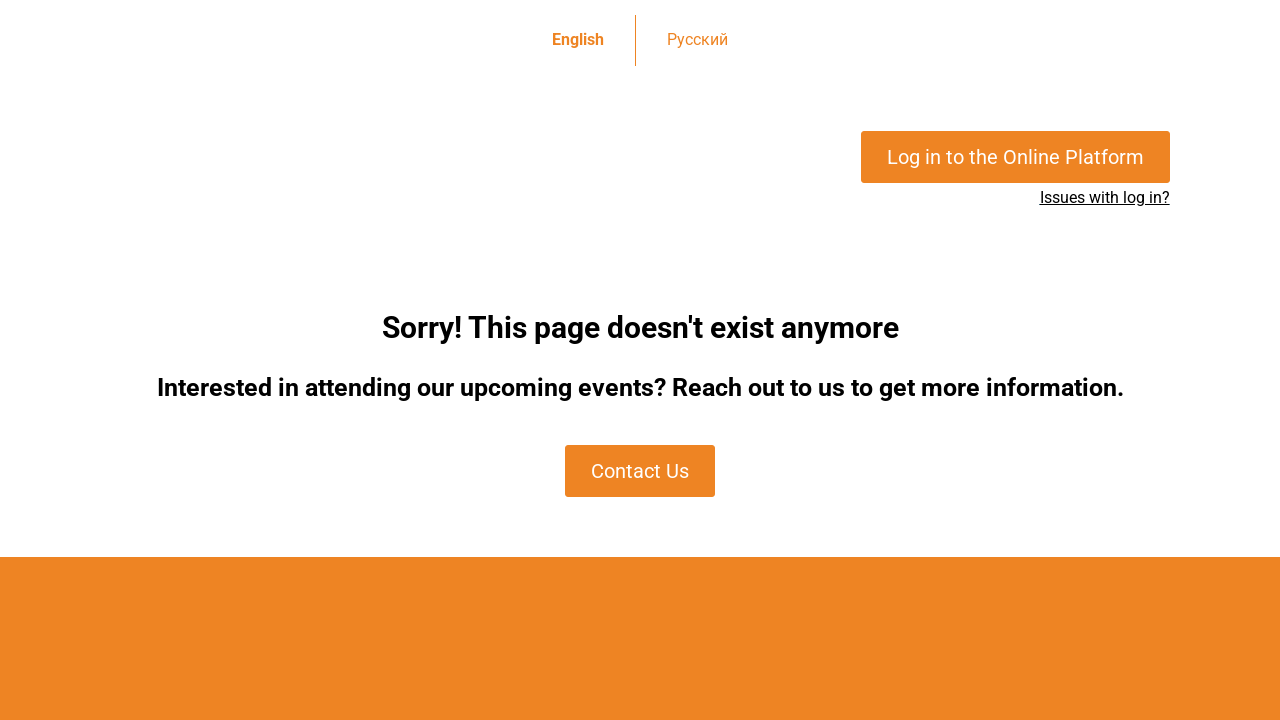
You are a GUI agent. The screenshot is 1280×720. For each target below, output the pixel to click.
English (578, 39)
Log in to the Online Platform (1015, 157)
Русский (697, 39)
